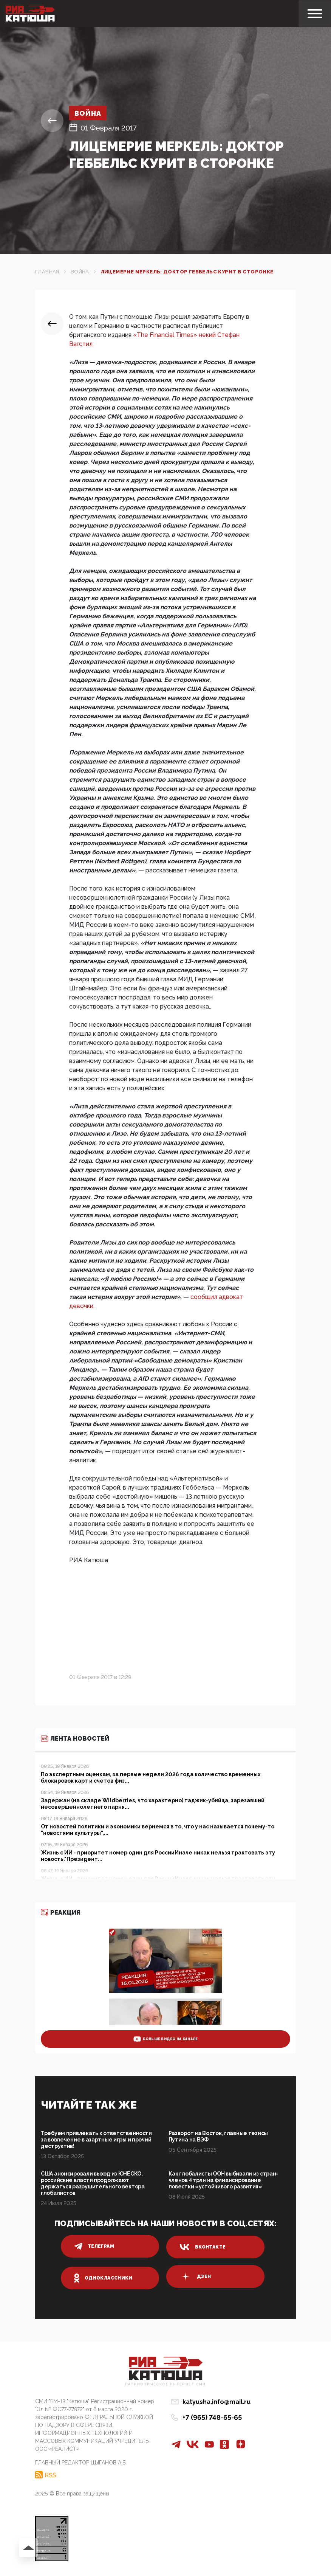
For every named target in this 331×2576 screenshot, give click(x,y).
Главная (47, 272)
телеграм (94, 2246)
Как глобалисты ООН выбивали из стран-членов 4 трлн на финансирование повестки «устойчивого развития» (223, 2180)
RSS (50, 2474)
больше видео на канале (165, 2039)
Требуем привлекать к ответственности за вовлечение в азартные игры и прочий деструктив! (96, 2139)
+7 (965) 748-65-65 (212, 2417)
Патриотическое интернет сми (165, 2384)
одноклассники (103, 2278)
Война (88, 113)
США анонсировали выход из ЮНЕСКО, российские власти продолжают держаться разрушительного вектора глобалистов (93, 2183)
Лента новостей (75, 1738)
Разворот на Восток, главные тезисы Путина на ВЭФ (218, 2136)
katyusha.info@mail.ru (217, 2401)
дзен (195, 2276)
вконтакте (202, 2247)
